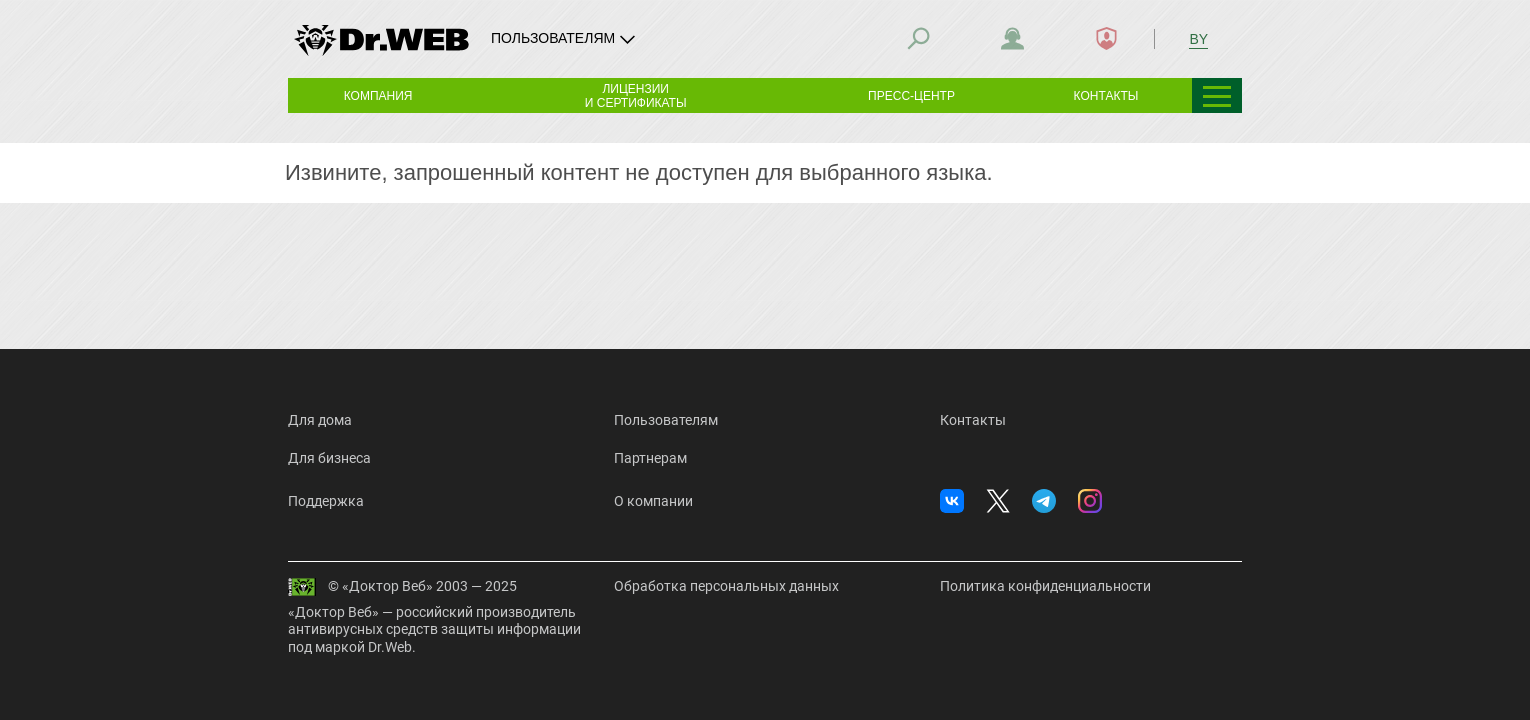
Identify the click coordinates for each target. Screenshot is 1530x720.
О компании (653, 501)
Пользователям (666, 420)
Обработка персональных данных (726, 586)
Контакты (973, 420)
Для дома (320, 420)
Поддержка (326, 501)
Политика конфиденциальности (1045, 586)
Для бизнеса (329, 458)
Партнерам (650, 458)
